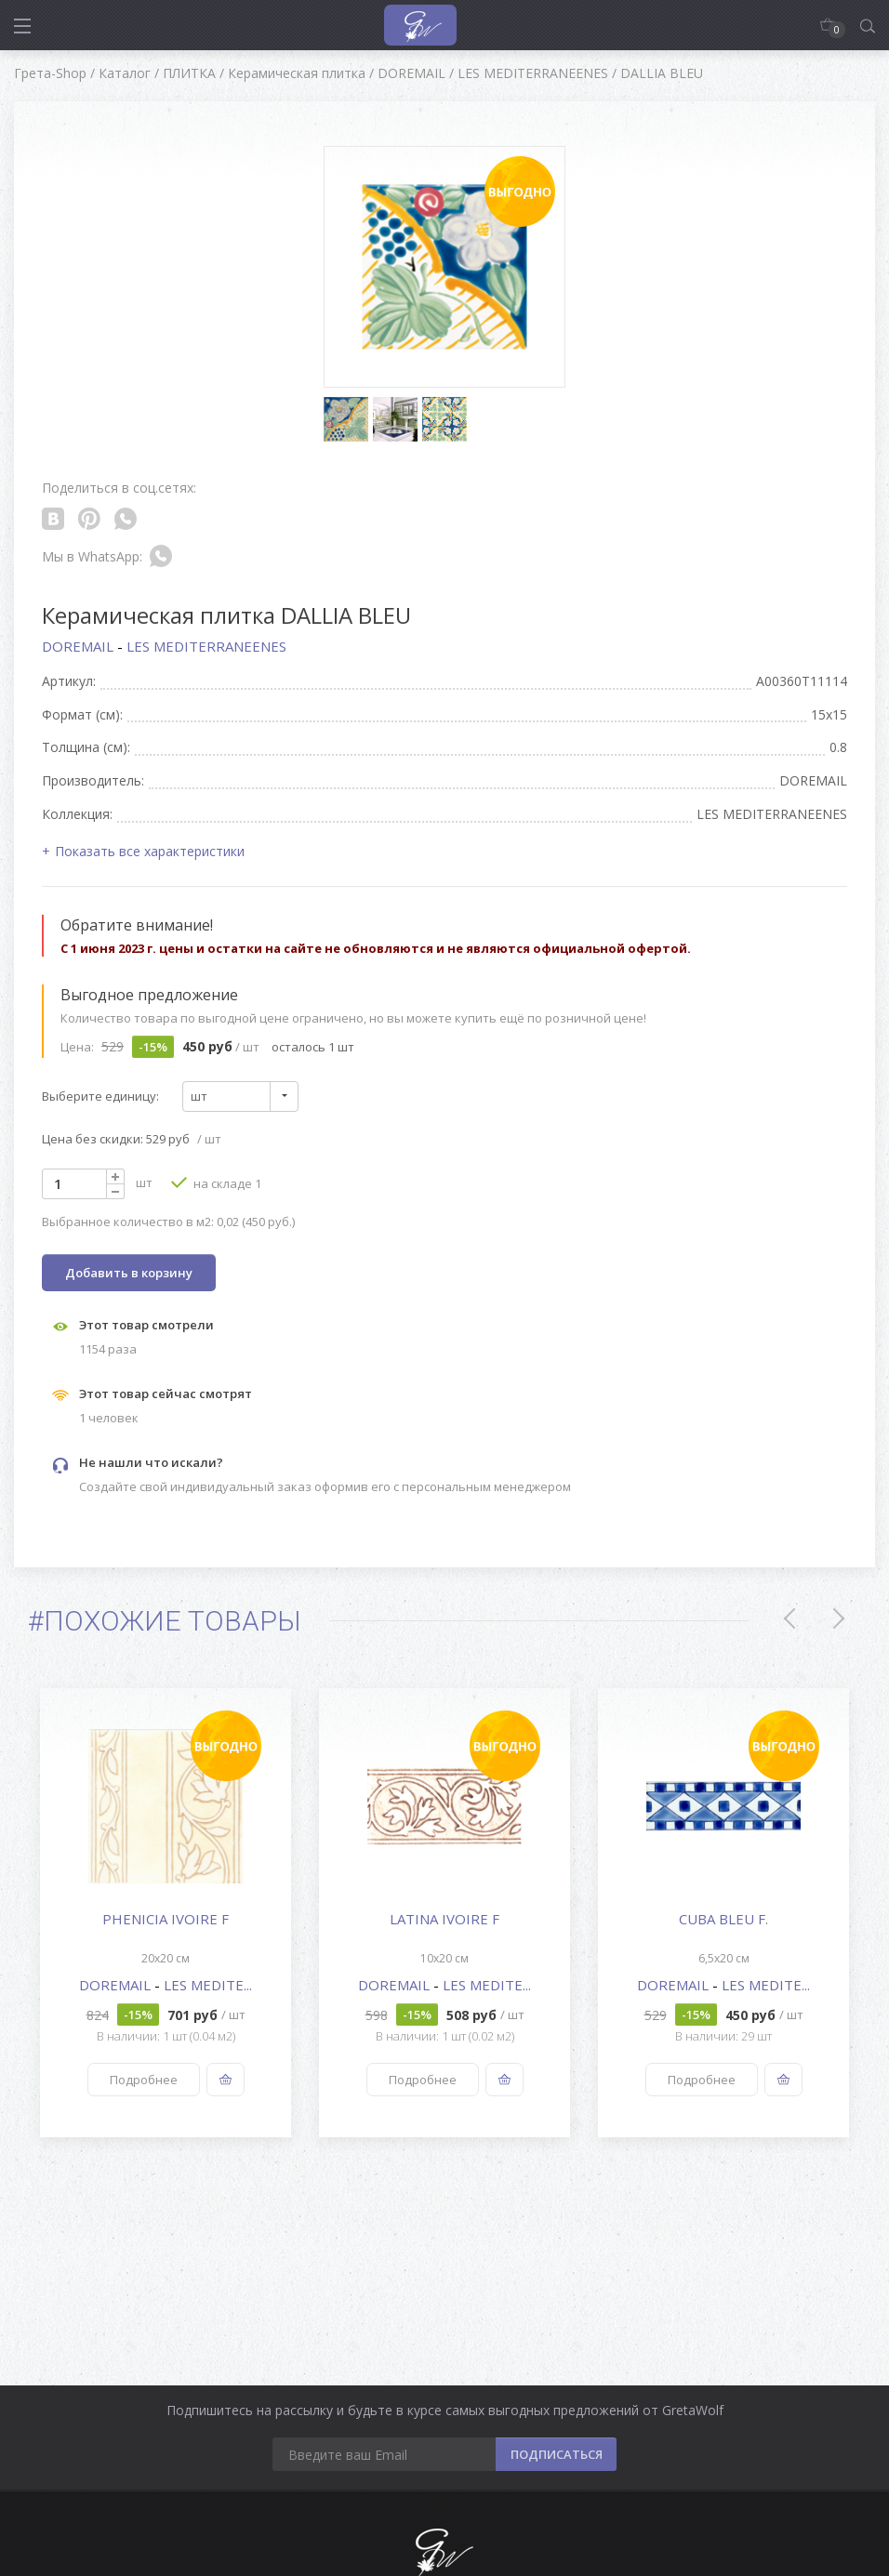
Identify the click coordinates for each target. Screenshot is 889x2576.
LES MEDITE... (208, 1984)
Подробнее (144, 2079)
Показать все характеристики (150, 851)
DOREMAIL (79, 646)
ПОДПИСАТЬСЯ (557, 2454)
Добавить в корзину (128, 1272)
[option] (165, 1912)
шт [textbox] (199, 1096)
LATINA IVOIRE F (444, 1918)
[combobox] (240, 1096)
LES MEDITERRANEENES (206, 646)
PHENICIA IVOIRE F (165, 1918)
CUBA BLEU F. (723, 1918)
